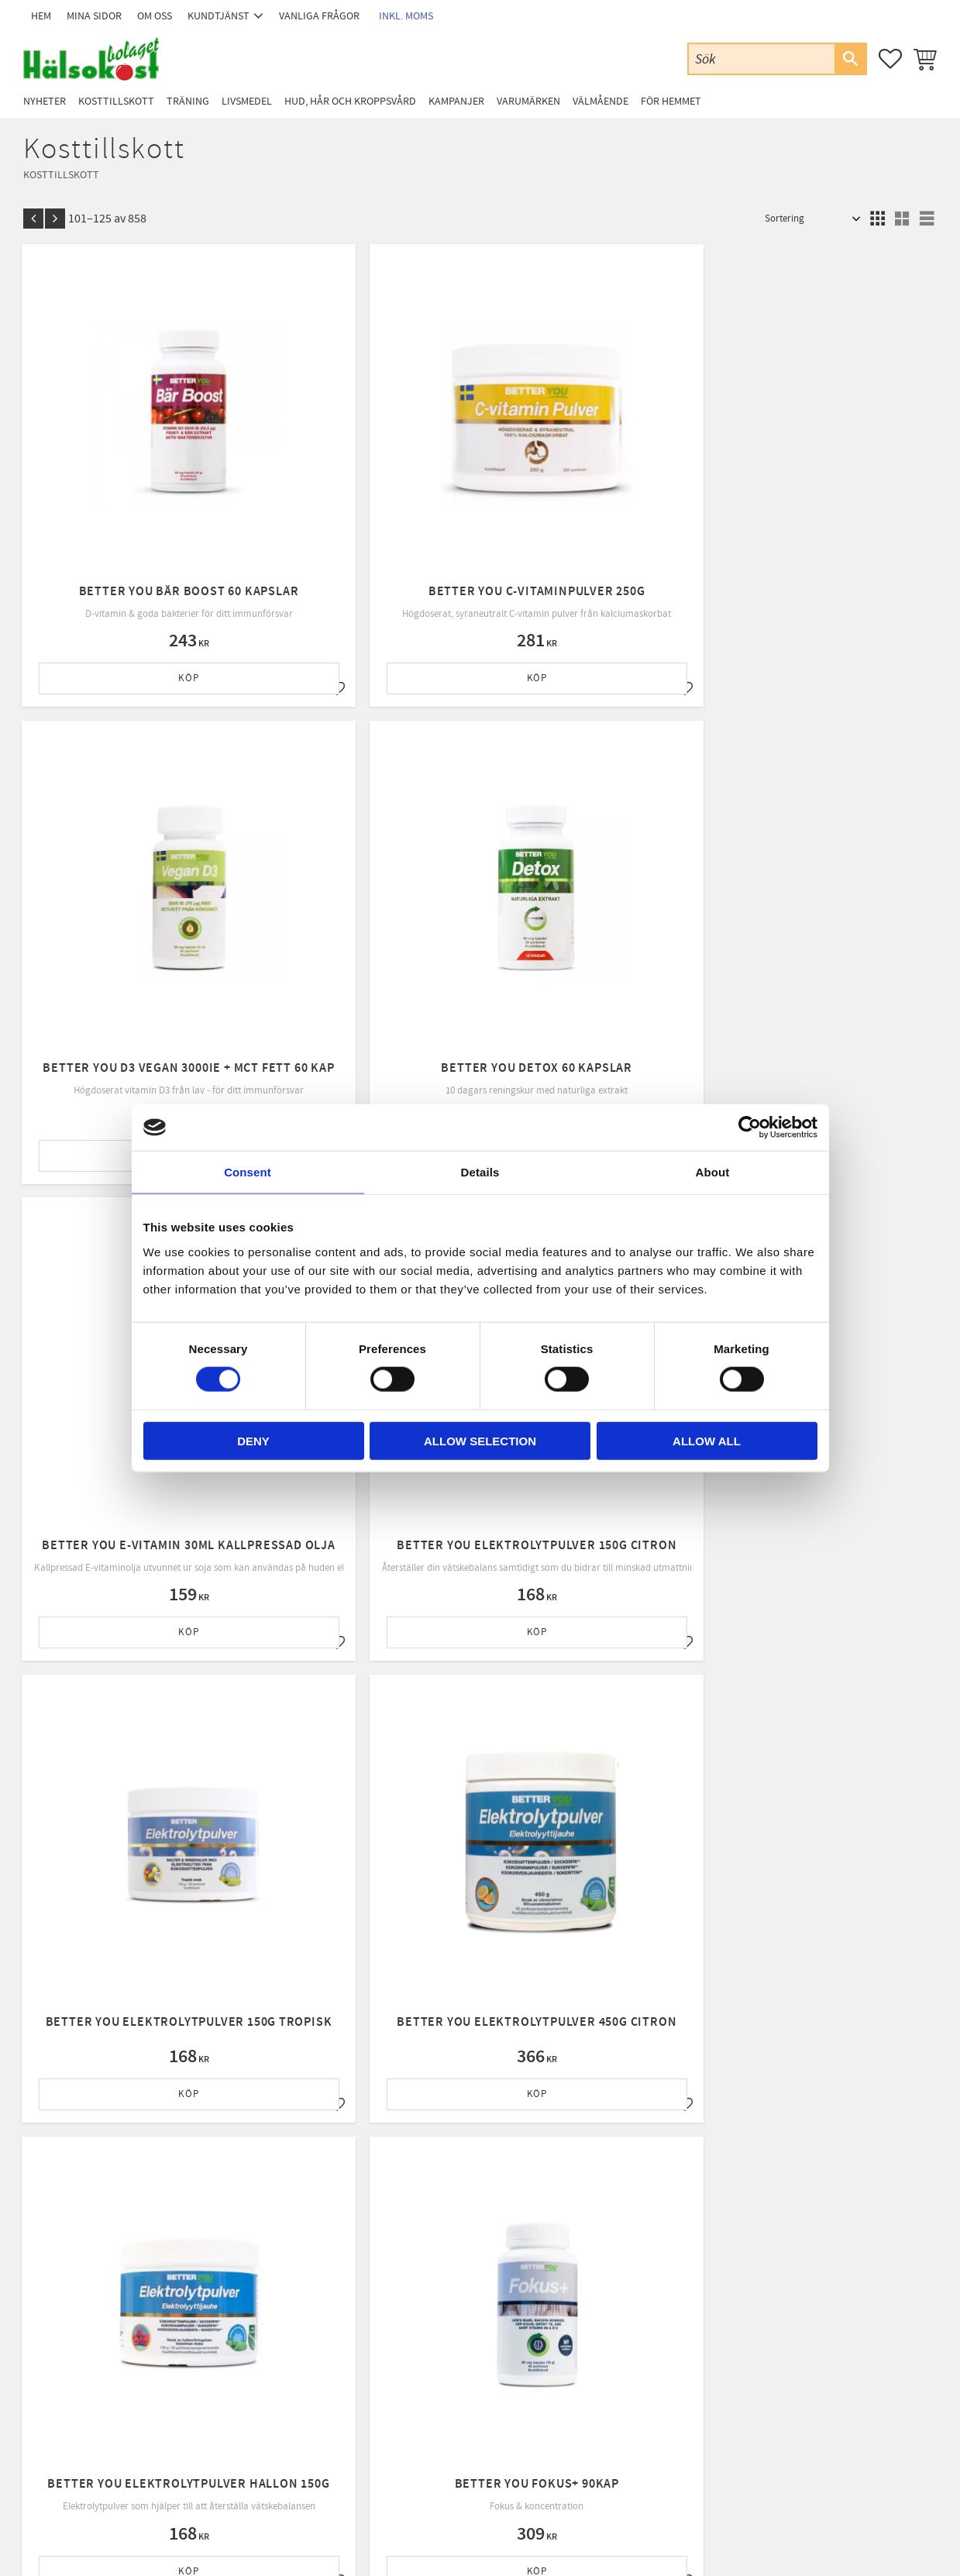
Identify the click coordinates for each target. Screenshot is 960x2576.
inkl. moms (406, 16)
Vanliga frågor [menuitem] (319, 16)
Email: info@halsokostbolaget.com (96, 2350)
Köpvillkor (279, 2370)
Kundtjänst (281, 2329)
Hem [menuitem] (41, 16)
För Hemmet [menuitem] (671, 101)
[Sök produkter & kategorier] (761, 58)
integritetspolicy (570, 2172)
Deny (253, 1440)
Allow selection (480, 1440)
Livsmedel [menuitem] (247, 101)
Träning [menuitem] (188, 101)
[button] (890, 59)
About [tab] (713, 1172)
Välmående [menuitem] (600, 101)
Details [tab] (480, 1172)
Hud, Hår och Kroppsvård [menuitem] (350, 101)
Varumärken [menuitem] (528, 101)
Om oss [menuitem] (154, 16)
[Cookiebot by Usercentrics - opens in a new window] (749, 1127)
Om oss (273, 2350)
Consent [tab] (247, 1172)
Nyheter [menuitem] (44, 101)
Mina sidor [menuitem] (94, 16)
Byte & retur (283, 2409)
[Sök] (849, 59)
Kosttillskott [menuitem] (116, 101)
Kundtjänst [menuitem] (218, 16)
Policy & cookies (291, 2389)
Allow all (707, 1440)
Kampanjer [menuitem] (456, 101)
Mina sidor (279, 2310)
